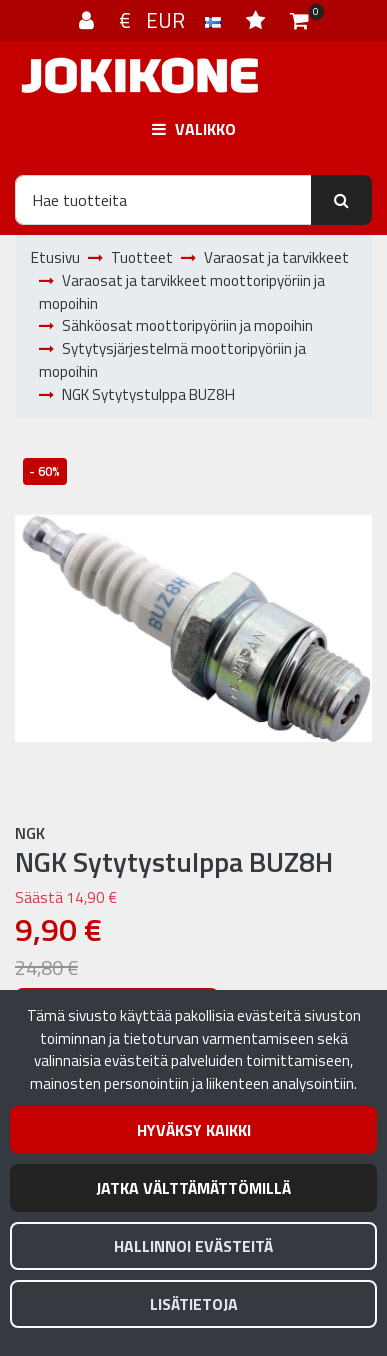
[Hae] (163, 200)
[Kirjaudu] (89, 20)
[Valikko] (193, 129)
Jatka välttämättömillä (193, 1188)
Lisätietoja (194, 1304)
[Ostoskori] (299, 20)
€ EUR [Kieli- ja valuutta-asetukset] (172, 20)
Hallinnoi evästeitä (193, 1246)
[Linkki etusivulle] (140, 75)
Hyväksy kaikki (194, 1130)
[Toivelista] (258, 20)
